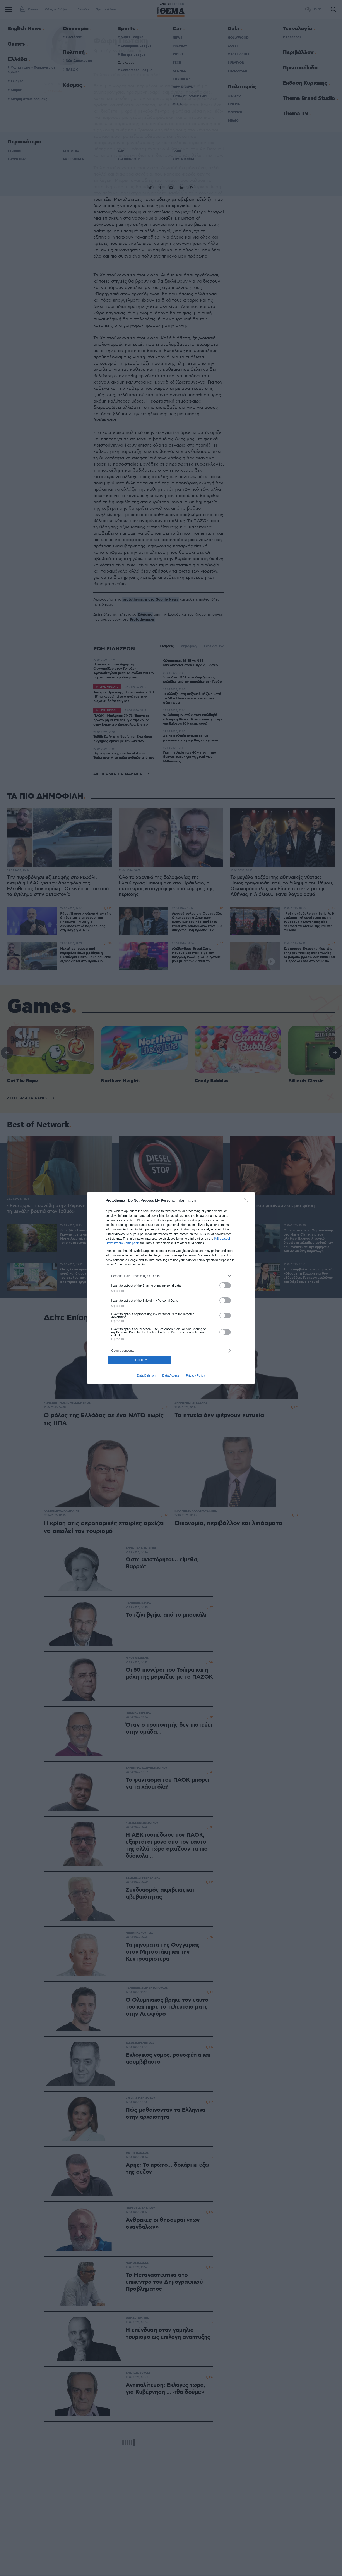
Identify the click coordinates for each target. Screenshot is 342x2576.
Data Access (170, 1375)
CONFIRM (139, 1360)
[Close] (246, 1201)
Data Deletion (146, 1375)
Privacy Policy (195, 1375)
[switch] (225, 1285)
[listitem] (171, 1275)
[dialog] (171, 1288)
